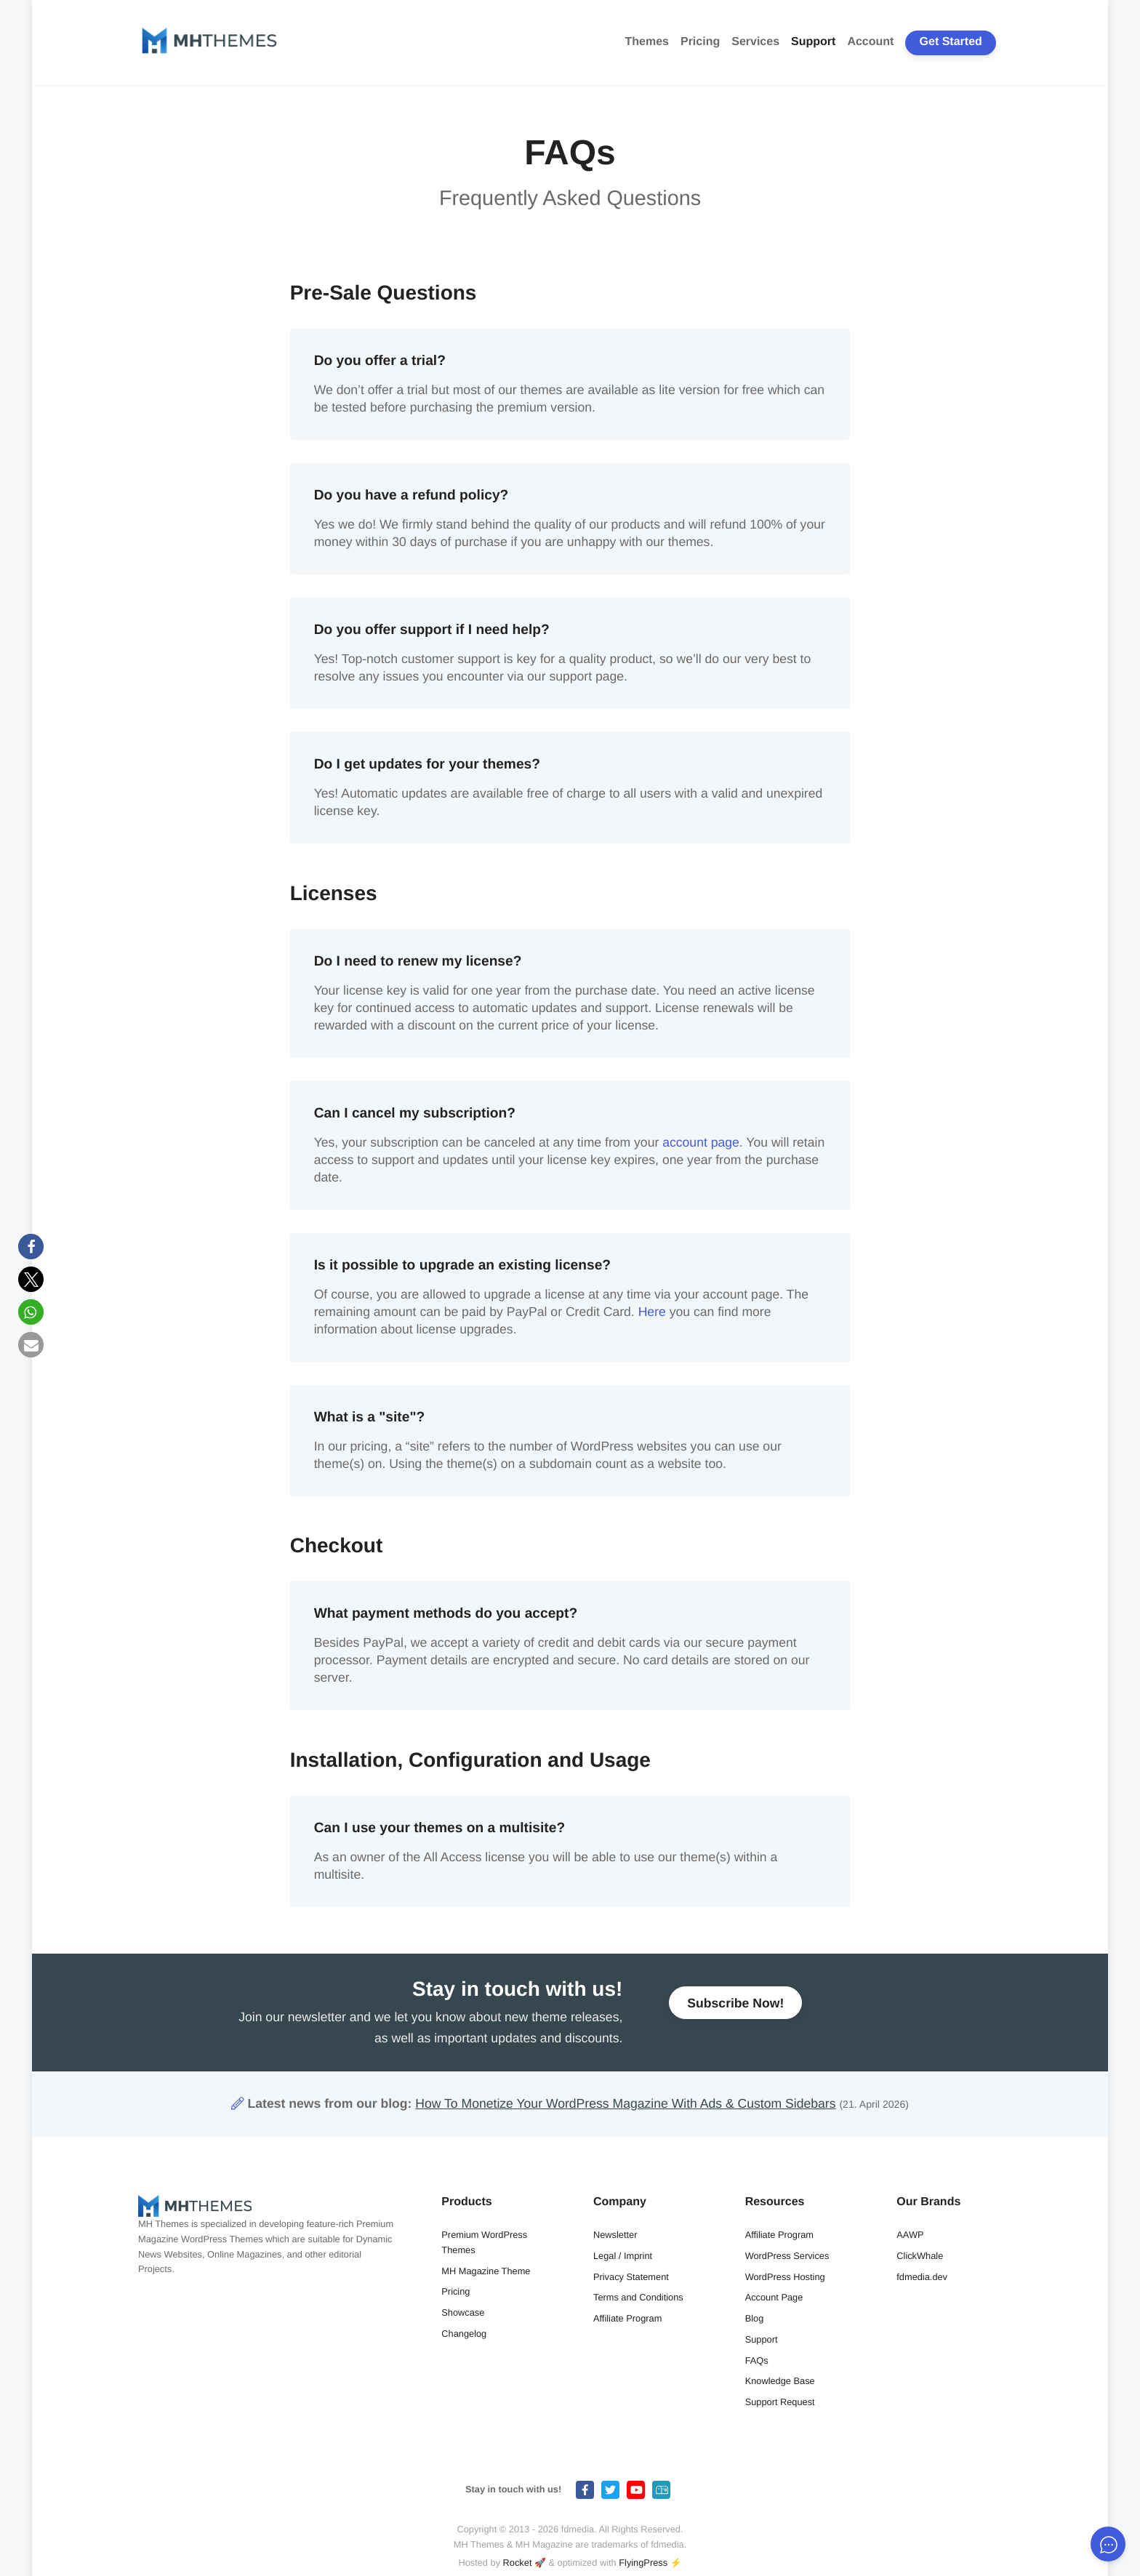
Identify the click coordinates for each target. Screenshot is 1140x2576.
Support (813, 42)
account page (700, 1142)
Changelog (463, 2333)
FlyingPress (643, 2562)
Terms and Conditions (638, 2297)
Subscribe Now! (735, 2009)
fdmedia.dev (921, 2276)
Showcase (462, 2312)
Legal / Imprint (622, 2255)
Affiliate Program (627, 2318)
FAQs (756, 2360)
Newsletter (615, 2234)
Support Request (780, 2401)
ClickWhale (919, 2255)
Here (652, 1311)
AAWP (909, 2234)
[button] (31, 1246)
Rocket (517, 2562)
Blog (754, 2318)
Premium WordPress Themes (484, 2242)
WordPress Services (787, 2255)
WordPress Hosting (785, 2276)
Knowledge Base (780, 2380)
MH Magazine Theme (485, 2271)
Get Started (951, 42)
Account (870, 42)
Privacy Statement (631, 2276)
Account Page (774, 2297)
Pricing (700, 42)
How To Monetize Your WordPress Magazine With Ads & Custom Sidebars (625, 2103)
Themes (647, 42)
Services (755, 42)
